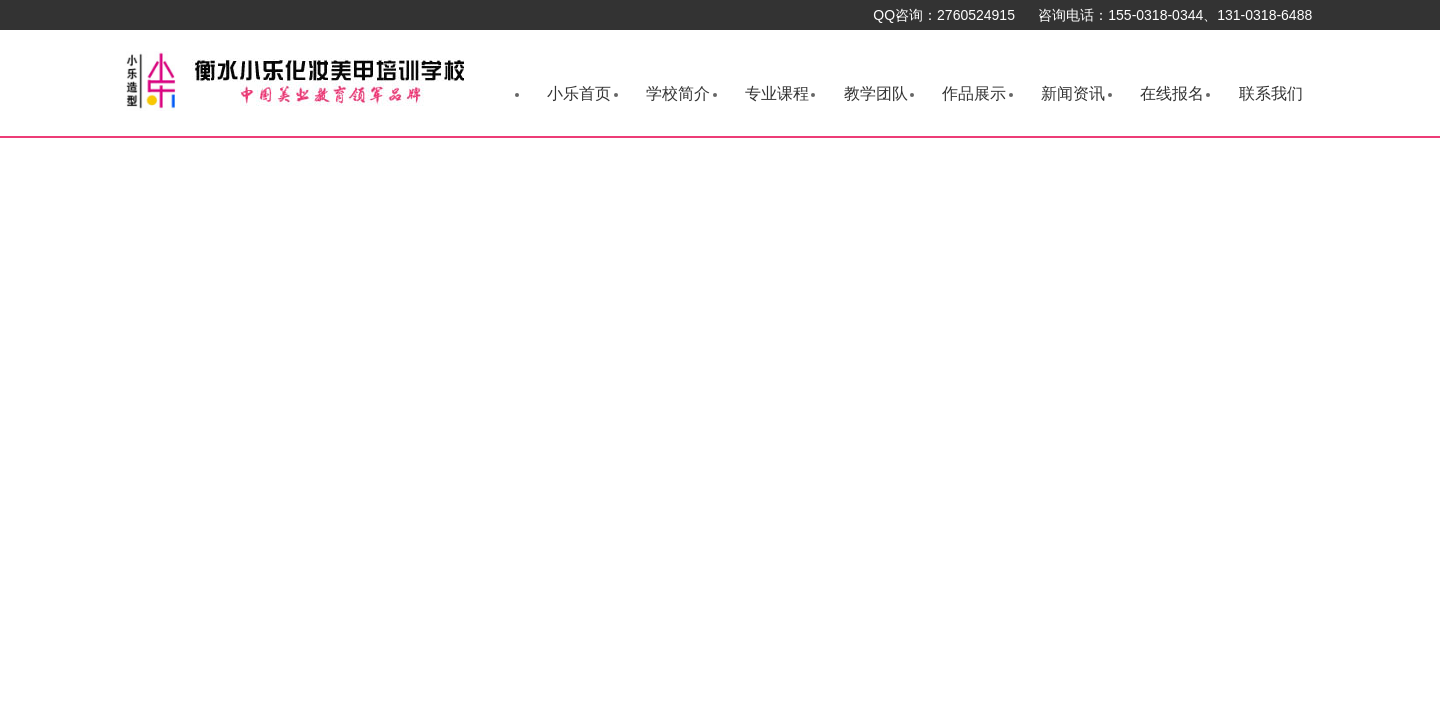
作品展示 (974, 93)
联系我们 (1271, 93)
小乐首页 (579, 93)
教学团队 (876, 93)
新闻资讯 (1073, 93)
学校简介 (678, 93)
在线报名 (1172, 93)
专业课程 (777, 93)
